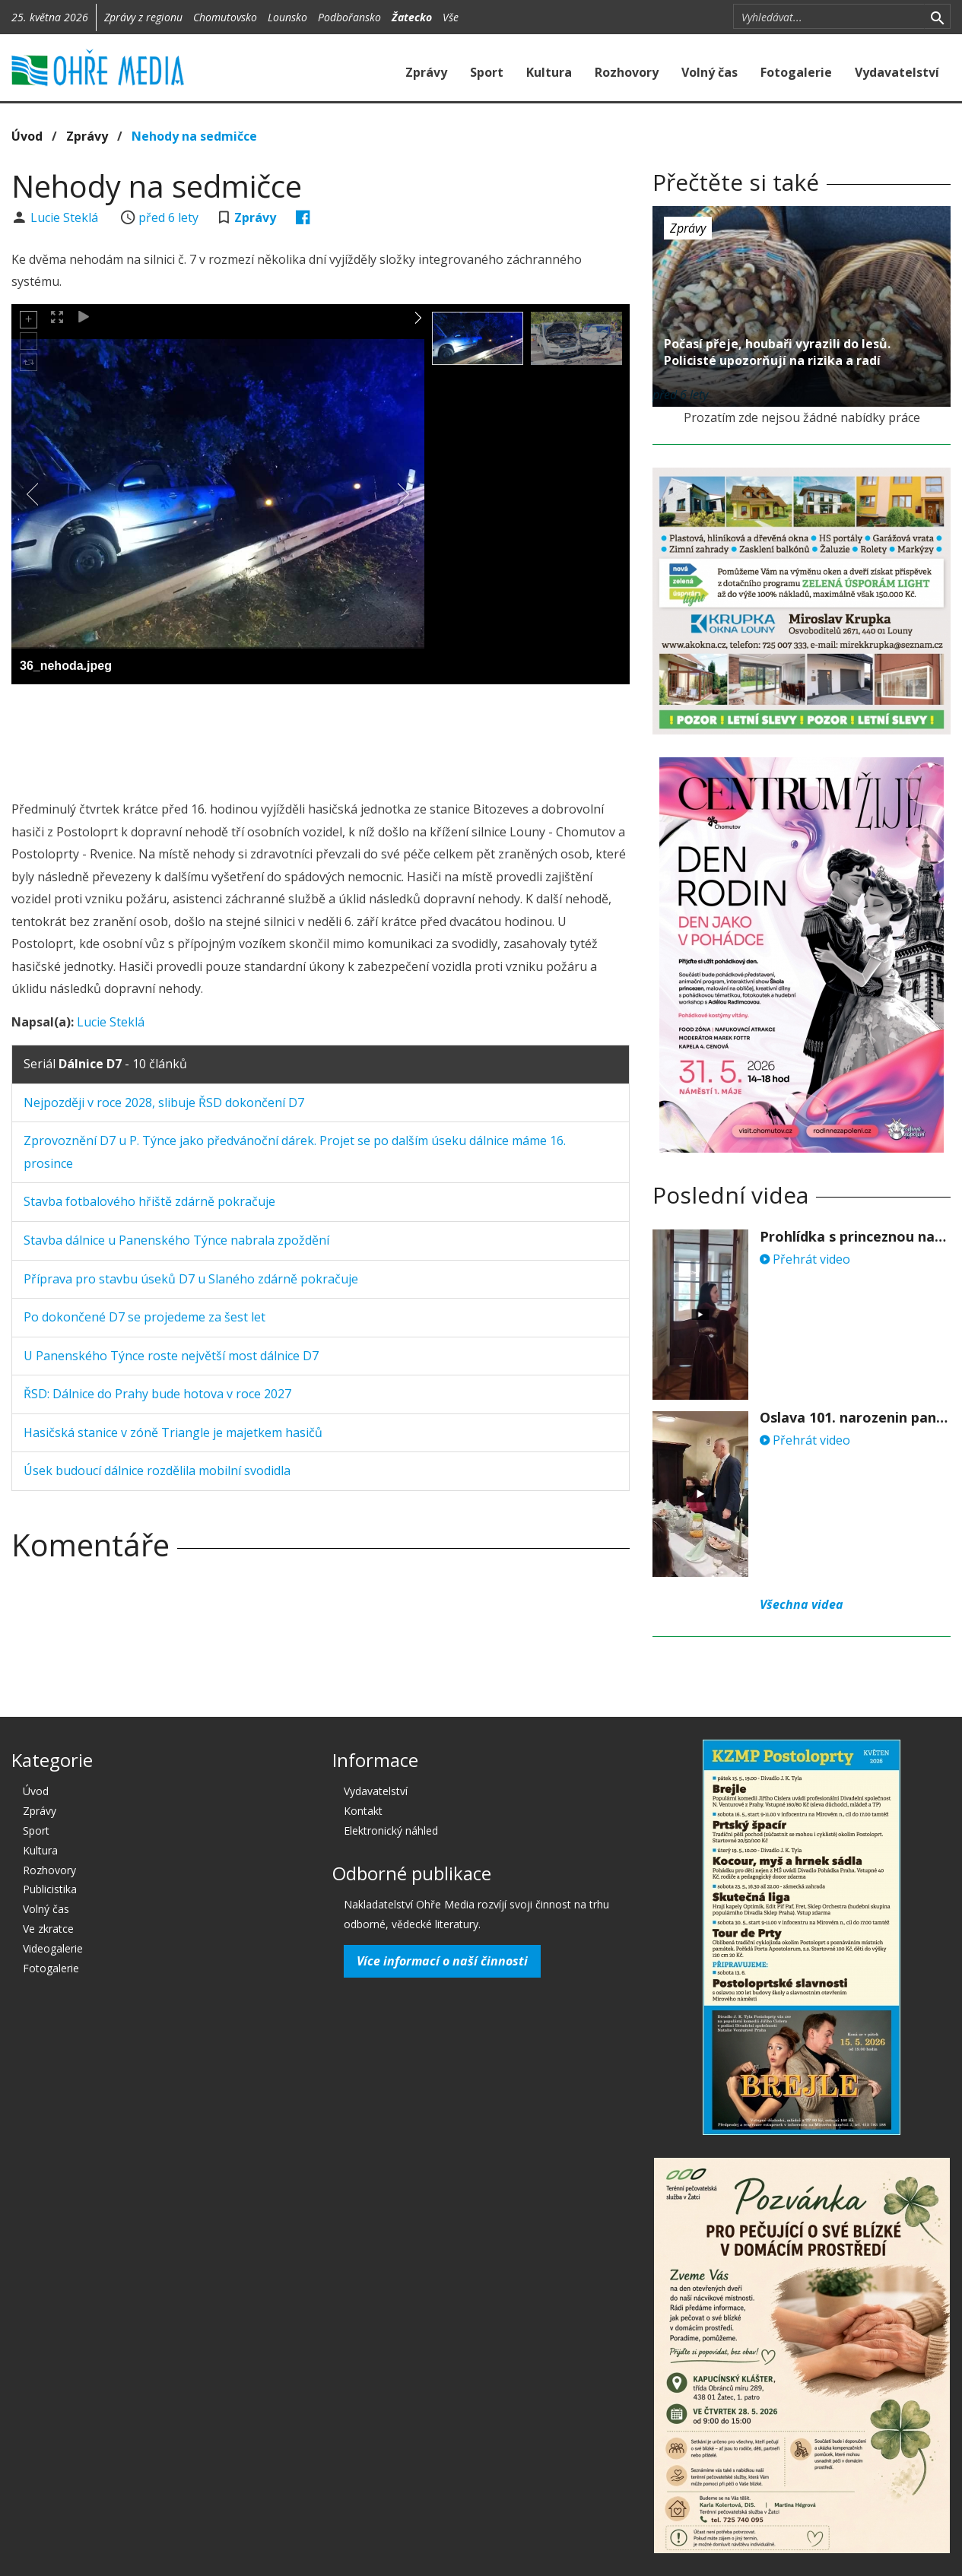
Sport (486, 72)
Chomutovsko (225, 17)
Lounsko (287, 17)
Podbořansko (349, 17)
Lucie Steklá (65, 217)
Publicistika (50, 1889)
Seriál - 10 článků (105, 1063)
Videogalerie (53, 1948)
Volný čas (709, 72)
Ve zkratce (48, 1928)
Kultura (549, 72)
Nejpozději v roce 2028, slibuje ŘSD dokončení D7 (164, 1102)
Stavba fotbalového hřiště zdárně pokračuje (149, 1201)
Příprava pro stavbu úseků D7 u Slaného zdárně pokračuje (191, 1279)
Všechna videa (801, 1604)
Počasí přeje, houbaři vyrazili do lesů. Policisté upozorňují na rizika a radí (777, 352)
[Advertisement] (321, 737)
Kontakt (363, 1811)
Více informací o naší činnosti (442, 1961)
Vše (451, 17)
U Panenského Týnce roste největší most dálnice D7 (171, 1355)
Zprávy (426, 72)
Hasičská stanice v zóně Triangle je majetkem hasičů (173, 1432)
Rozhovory (627, 72)
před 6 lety (168, 217)
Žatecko (412, 17)
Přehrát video (805, 1259)
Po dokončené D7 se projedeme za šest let (144, 1317)
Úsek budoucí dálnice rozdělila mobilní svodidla (157, 1470)
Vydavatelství (897, 72)
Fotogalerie (796, 72)
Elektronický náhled (391, 1830)
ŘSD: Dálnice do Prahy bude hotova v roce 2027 (157, 1393)
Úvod (27, 136)
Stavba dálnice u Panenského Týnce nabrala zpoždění (176, 1240)
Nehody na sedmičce (194, 136)
